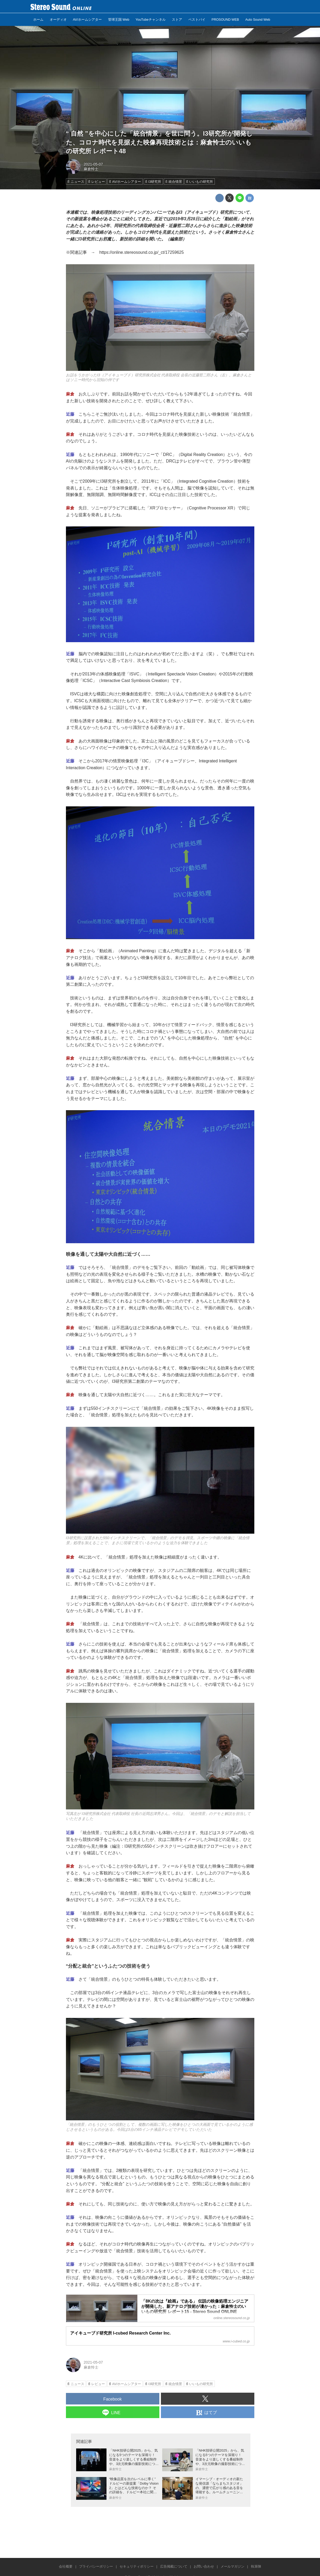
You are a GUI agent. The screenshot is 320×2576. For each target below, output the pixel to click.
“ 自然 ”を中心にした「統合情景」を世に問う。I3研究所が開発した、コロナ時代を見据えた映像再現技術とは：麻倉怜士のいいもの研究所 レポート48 (159, 142)
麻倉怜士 (91, 169)
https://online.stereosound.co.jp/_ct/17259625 (141, 252)
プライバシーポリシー (96, 2566)
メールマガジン (232, 2566)
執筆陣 (256, 2566)
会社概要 (65, 2566)
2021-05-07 (93, 164)
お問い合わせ (204, 2566)
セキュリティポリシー (137, 2566)
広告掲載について (173, 2566)
